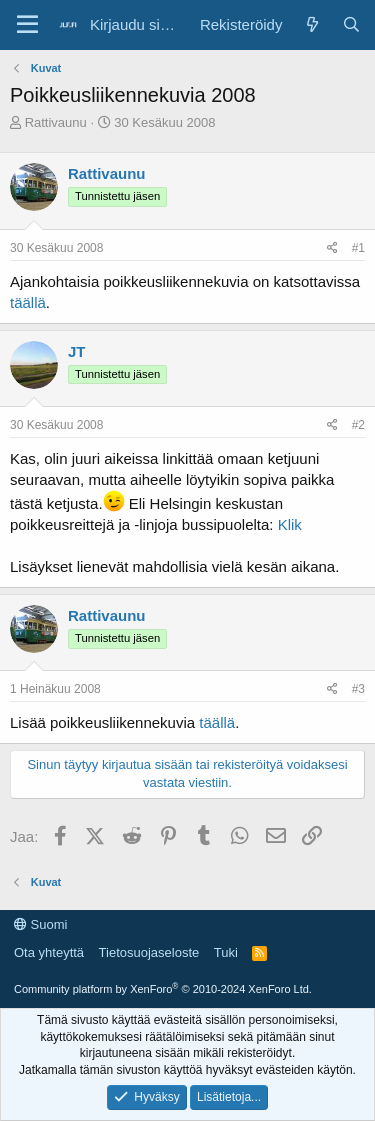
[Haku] (351, 24)
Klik (290, 524)
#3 (358, 689)
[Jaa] (332, 248)
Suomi (40, 924)
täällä (28, 302)
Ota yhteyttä (49, 952)
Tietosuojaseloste (149, 952)
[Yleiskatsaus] (311, 24)
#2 (358, 425)
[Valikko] (27, 25)
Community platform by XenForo (163, 989)
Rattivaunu (56, 122)
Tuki (226, 952)
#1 (358, 248)
